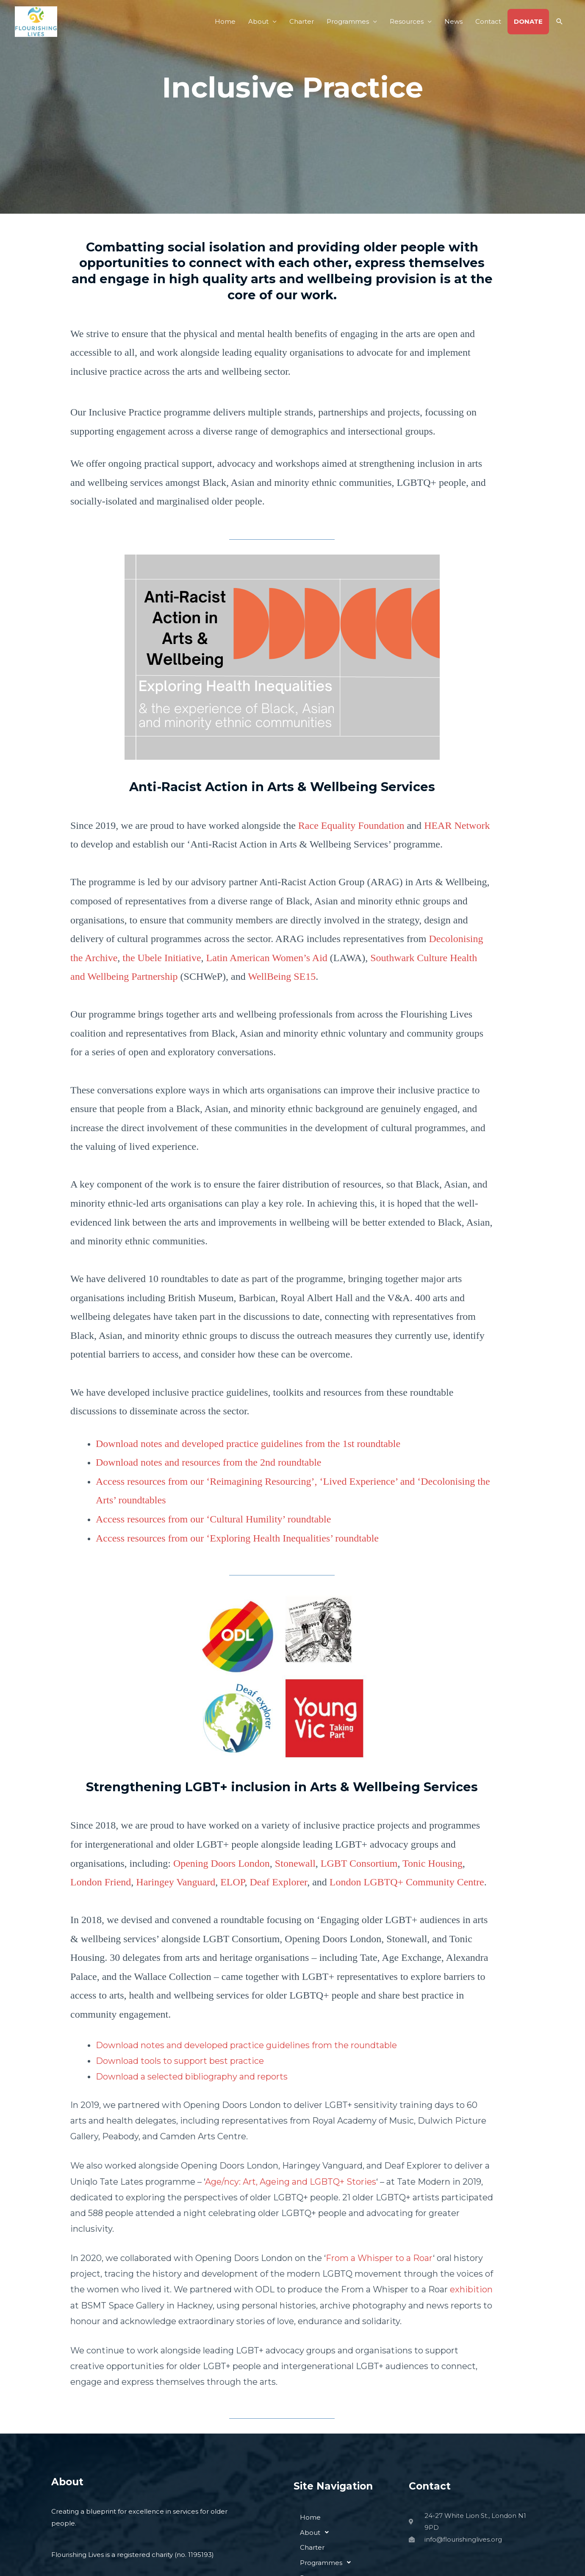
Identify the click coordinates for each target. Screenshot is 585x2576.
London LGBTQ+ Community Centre (407, 1881)
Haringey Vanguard (175, 1881)
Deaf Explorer (279, 1881)
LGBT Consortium (359, 1863)
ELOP (232, 1881)
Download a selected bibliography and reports (192, 2076)
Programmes (348, 21)
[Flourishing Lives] (36, 21)
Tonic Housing (432, 1863)
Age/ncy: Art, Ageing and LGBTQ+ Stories (290, 2182)
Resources (407, 21)
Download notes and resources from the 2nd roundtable (209, 1462)
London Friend (100, 1881)
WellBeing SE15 (282, 976)
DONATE (528, 21)
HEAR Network (457, 825)
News (453, 21)
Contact (488, 21)
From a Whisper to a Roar (379, 2258)
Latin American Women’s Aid (266, 957)
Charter (301, 21)
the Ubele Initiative (161, 957)
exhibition (471, 2289)
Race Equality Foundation (351, 825)
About (258, 21)
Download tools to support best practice (180, 2061)
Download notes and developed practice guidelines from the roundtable (246, 2045)
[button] (559, 21)
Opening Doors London (221, 1863)
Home (225, 21)
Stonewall (295, 1863)
